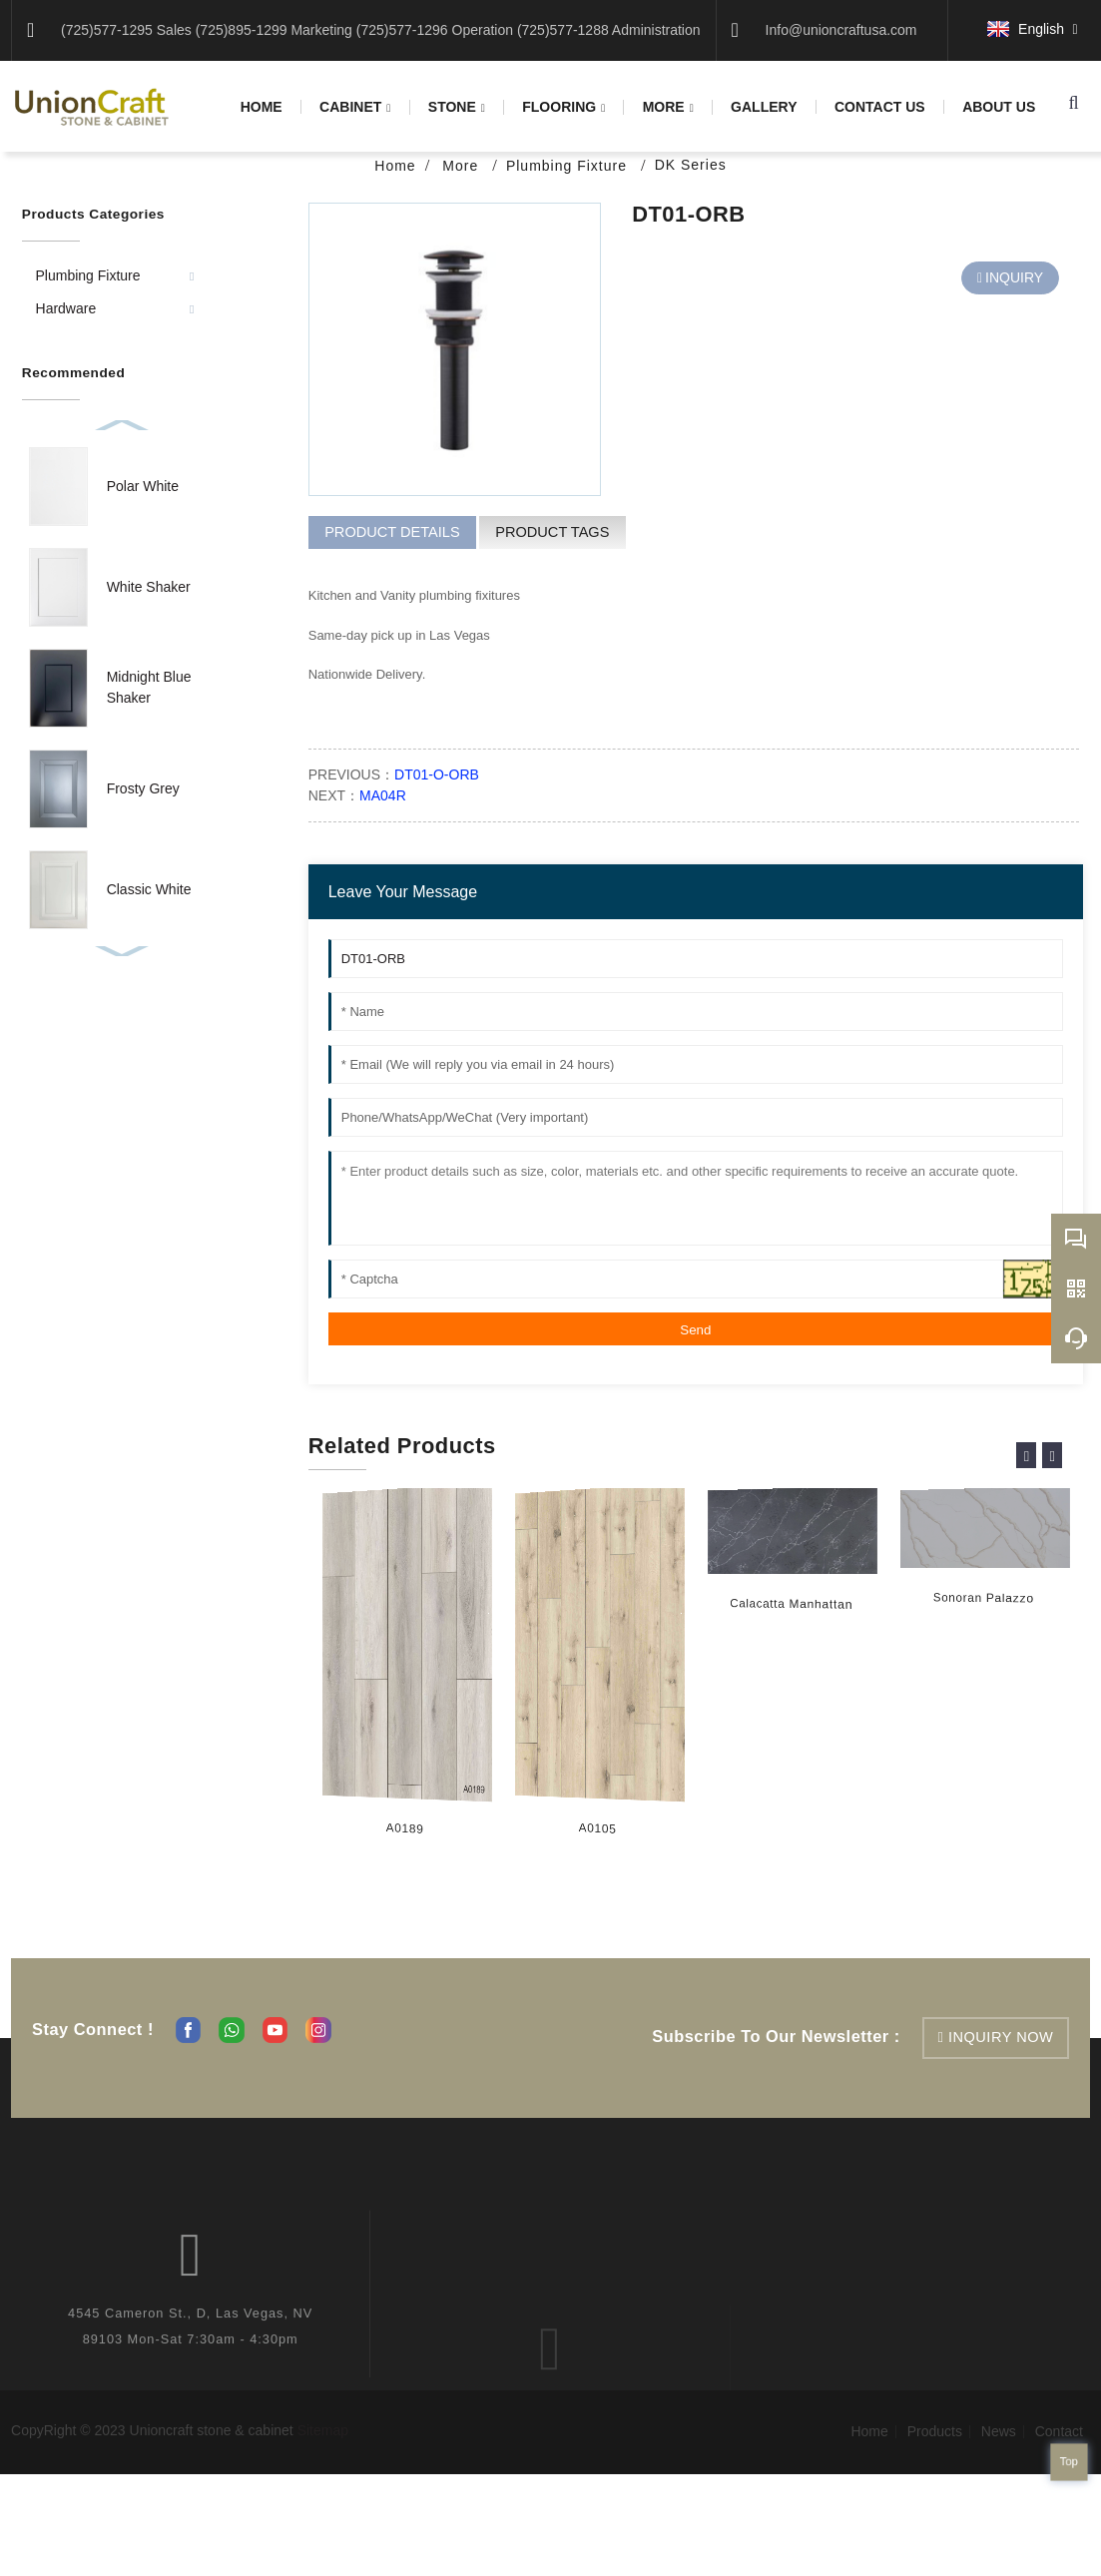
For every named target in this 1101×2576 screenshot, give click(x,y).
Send (695, 1329)
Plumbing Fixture (569, 166)
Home (261, 107)
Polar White (143, 486)
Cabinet (354, 107)
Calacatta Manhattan (786, 1605)
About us (998, 107)
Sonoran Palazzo (979, 1599)
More (668, 107)
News (998, 2431)
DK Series (691, 165)
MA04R (382, 795)
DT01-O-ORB (436, 774)
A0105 (597, 1828)
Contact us (879, 107)
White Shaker (149, 587)
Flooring (563, 107)
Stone (456, 107)
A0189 (404, 1828)
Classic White (149, 889)
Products (934, 2431)
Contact (1059, 2431)
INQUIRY (1014, 277)
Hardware (66, 308)
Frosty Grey (143, 788)
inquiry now (1000, 2037)
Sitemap (322, 2430)
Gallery (764, 107)
